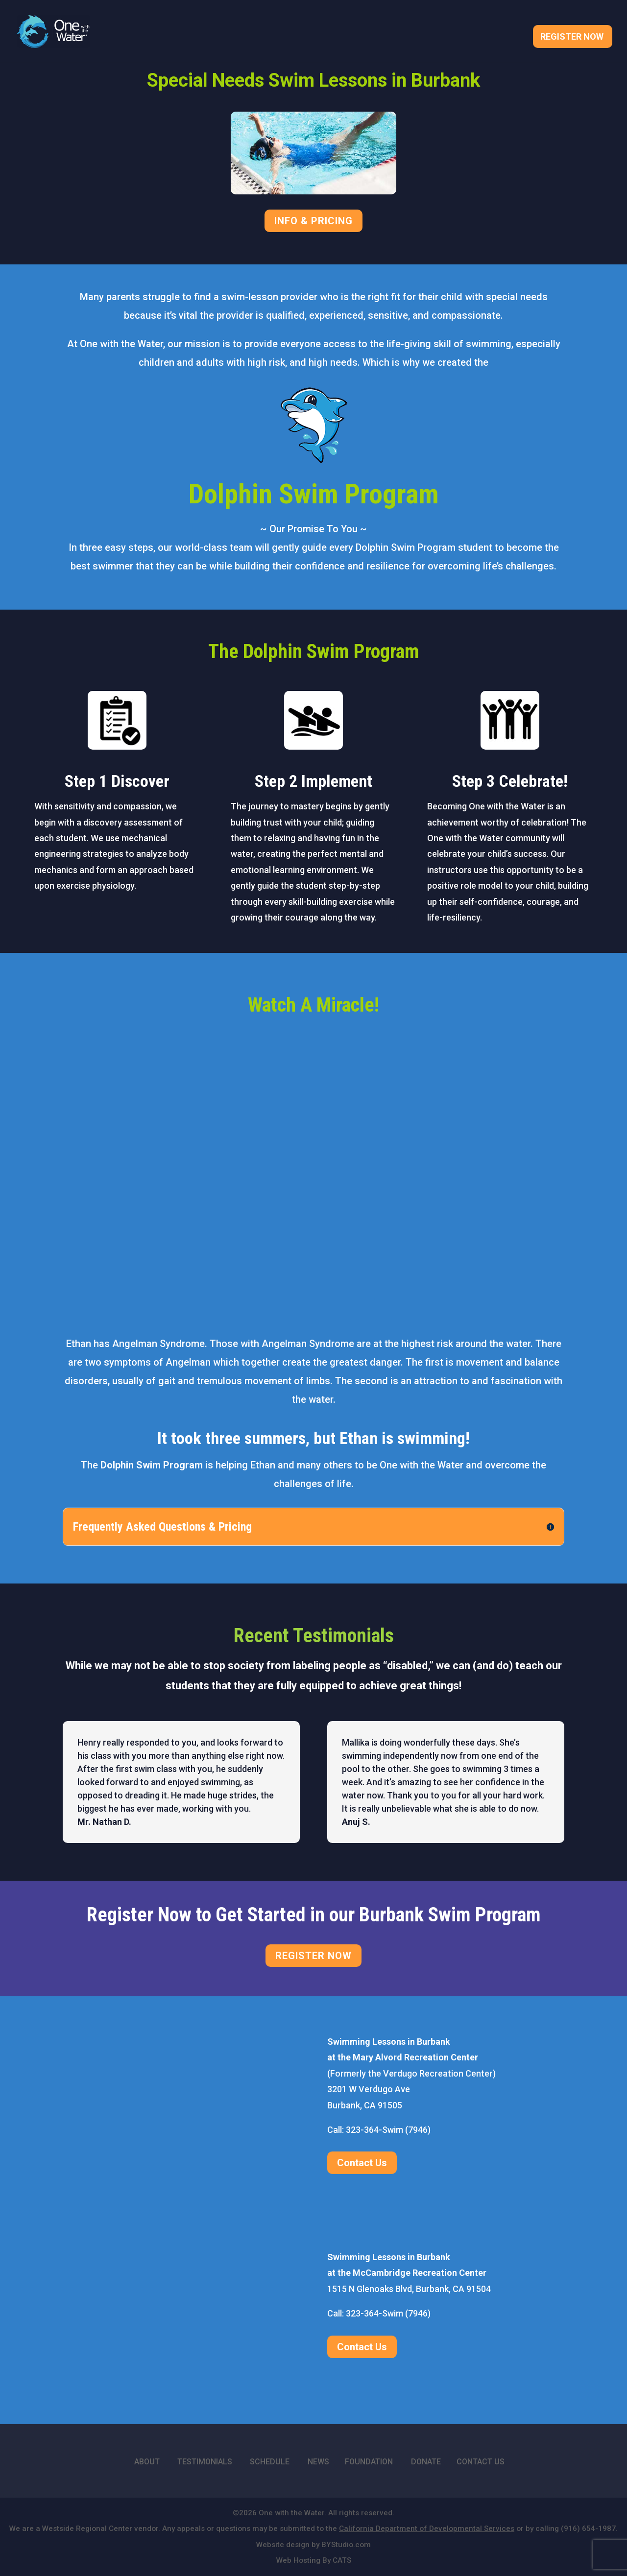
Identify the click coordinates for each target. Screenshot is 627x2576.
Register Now (571, 39)
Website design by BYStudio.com (313, 2544)
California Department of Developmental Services (426, 2528)
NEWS (318, 2461)
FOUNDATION (369, 2461)
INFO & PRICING (313, 221)
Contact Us (362, 2163)
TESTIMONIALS (204, 2461)
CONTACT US (481, 2461)
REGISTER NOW (313, 1956)
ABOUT (147, 2461)
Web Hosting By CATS (313, 2560)
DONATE (426, 2461)
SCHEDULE (269, 2461)
